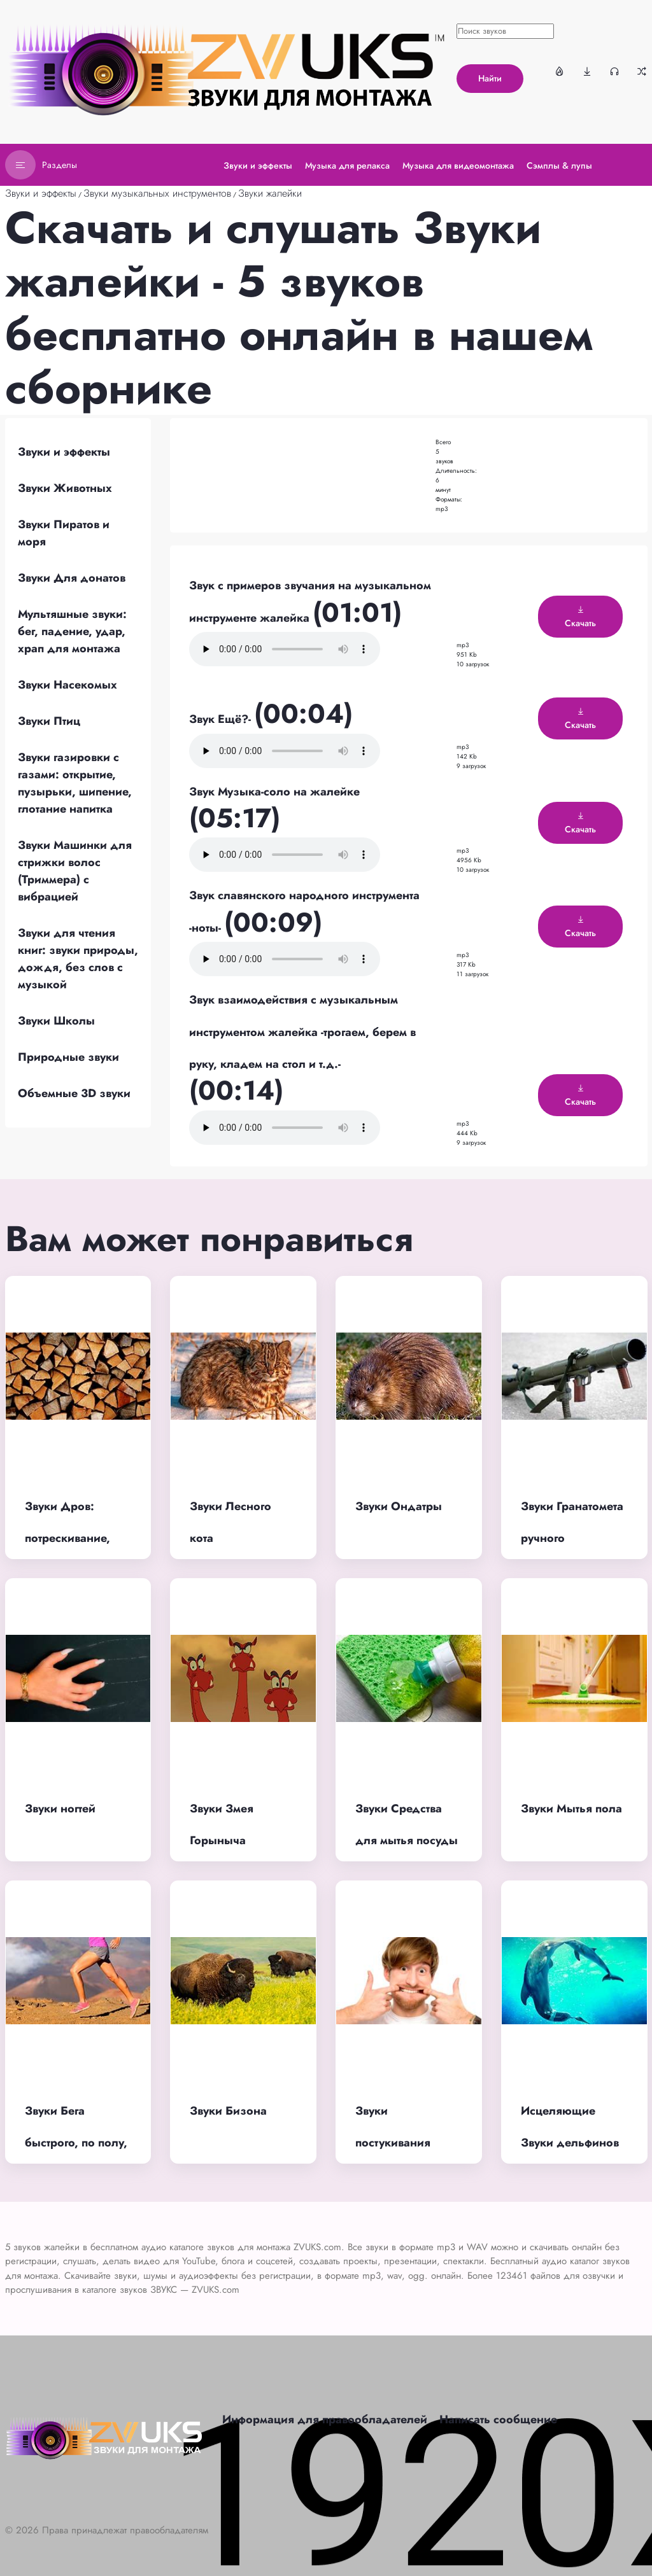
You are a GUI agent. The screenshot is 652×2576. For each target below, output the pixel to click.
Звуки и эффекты (40, 193)
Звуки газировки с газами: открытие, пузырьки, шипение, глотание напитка (75, 783)
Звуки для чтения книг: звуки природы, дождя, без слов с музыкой (78, 959)
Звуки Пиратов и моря (64, 533)
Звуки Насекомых (67, 684)
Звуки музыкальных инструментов (157, 193)
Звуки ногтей (60, 1808)
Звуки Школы (56, 1020)
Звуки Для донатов (71, 578)
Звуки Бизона (228, 2111)
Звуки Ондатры (398, 1506)
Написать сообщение (498, 2419)
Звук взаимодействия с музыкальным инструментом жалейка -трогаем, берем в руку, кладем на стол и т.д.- (302, 1031)
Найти (490, 78)
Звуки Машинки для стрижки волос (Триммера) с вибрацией (75, 871)
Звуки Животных (65, 488)
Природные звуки (68, 1057)
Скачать (580, 617)
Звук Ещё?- (221, 719)
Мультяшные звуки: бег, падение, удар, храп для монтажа (72, 631)
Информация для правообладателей (324, 2419)
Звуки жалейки (270, 193)
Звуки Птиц (49, 721)
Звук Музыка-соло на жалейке (274, 791)
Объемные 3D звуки (74, 1093)
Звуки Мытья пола (571, 1808)
